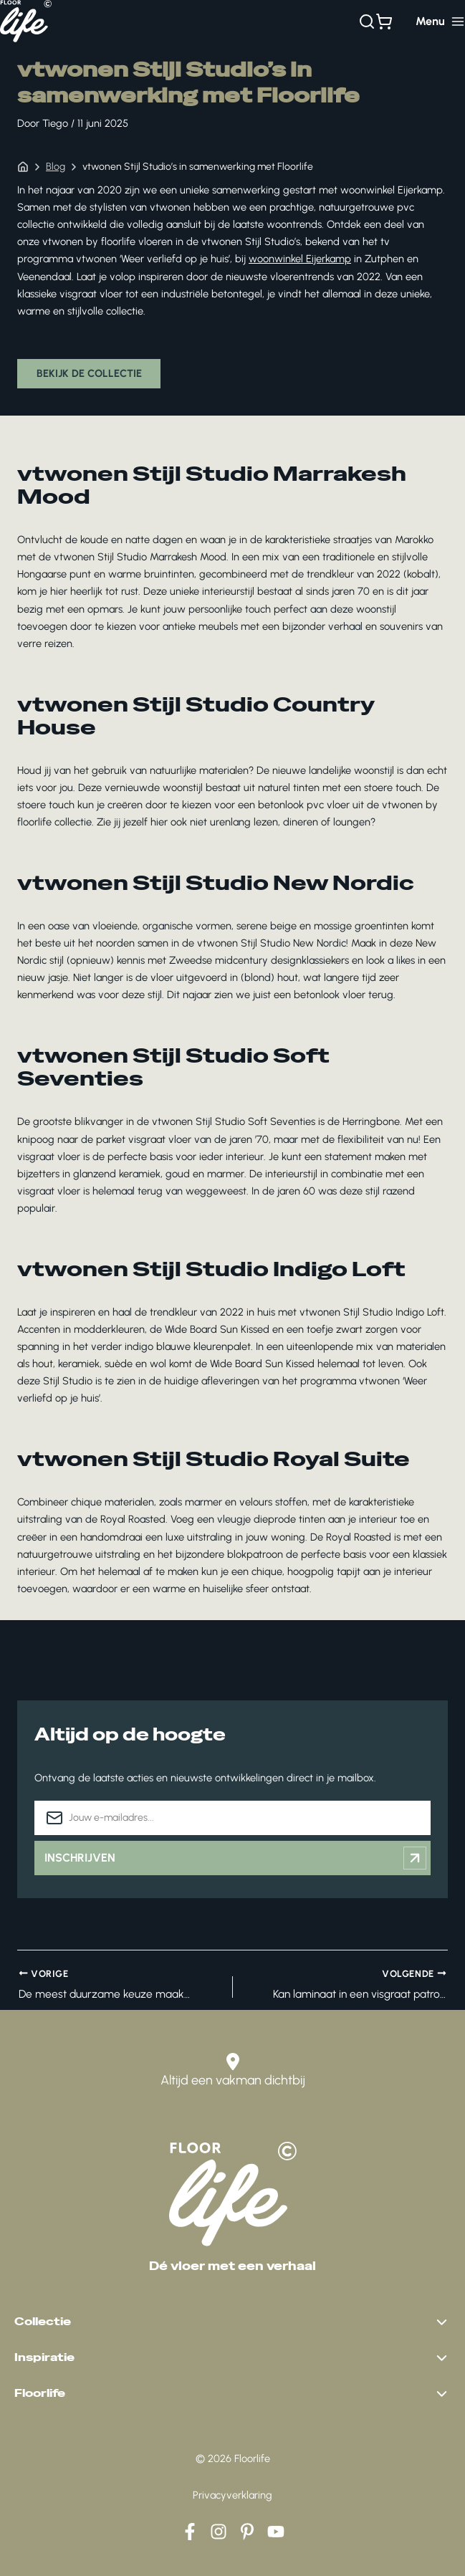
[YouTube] (275, 2531)
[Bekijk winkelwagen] (384, 21)
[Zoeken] (366, 21)
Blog (55, 167)
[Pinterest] (247, 2531)
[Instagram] (218, 2531)
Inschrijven (235, 1858)
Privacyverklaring (232, 2495)
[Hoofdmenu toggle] (440, 21)
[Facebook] (189, 2531)
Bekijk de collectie (90, 374)
